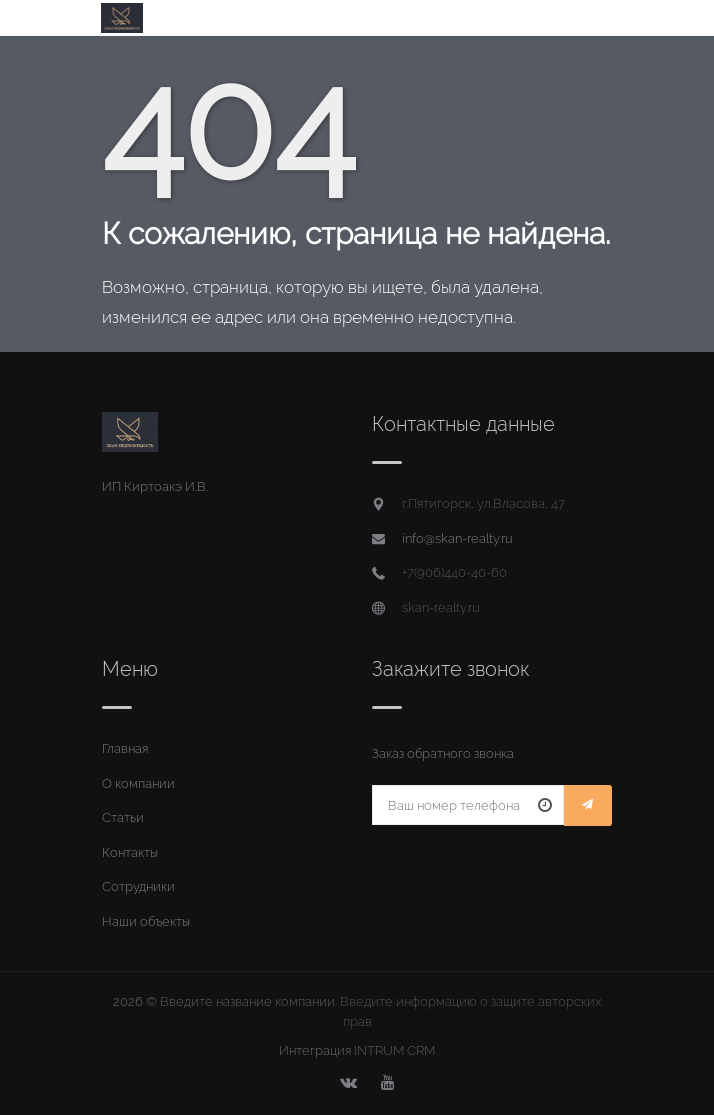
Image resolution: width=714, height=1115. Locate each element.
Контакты (130, 852)
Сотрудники (138, 886)
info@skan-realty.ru (457, 538)
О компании (138, 783)
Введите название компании (247, 1001)
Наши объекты (146, 921)
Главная (125, 748)
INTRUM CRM (394, 1050)
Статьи (123, 817)
